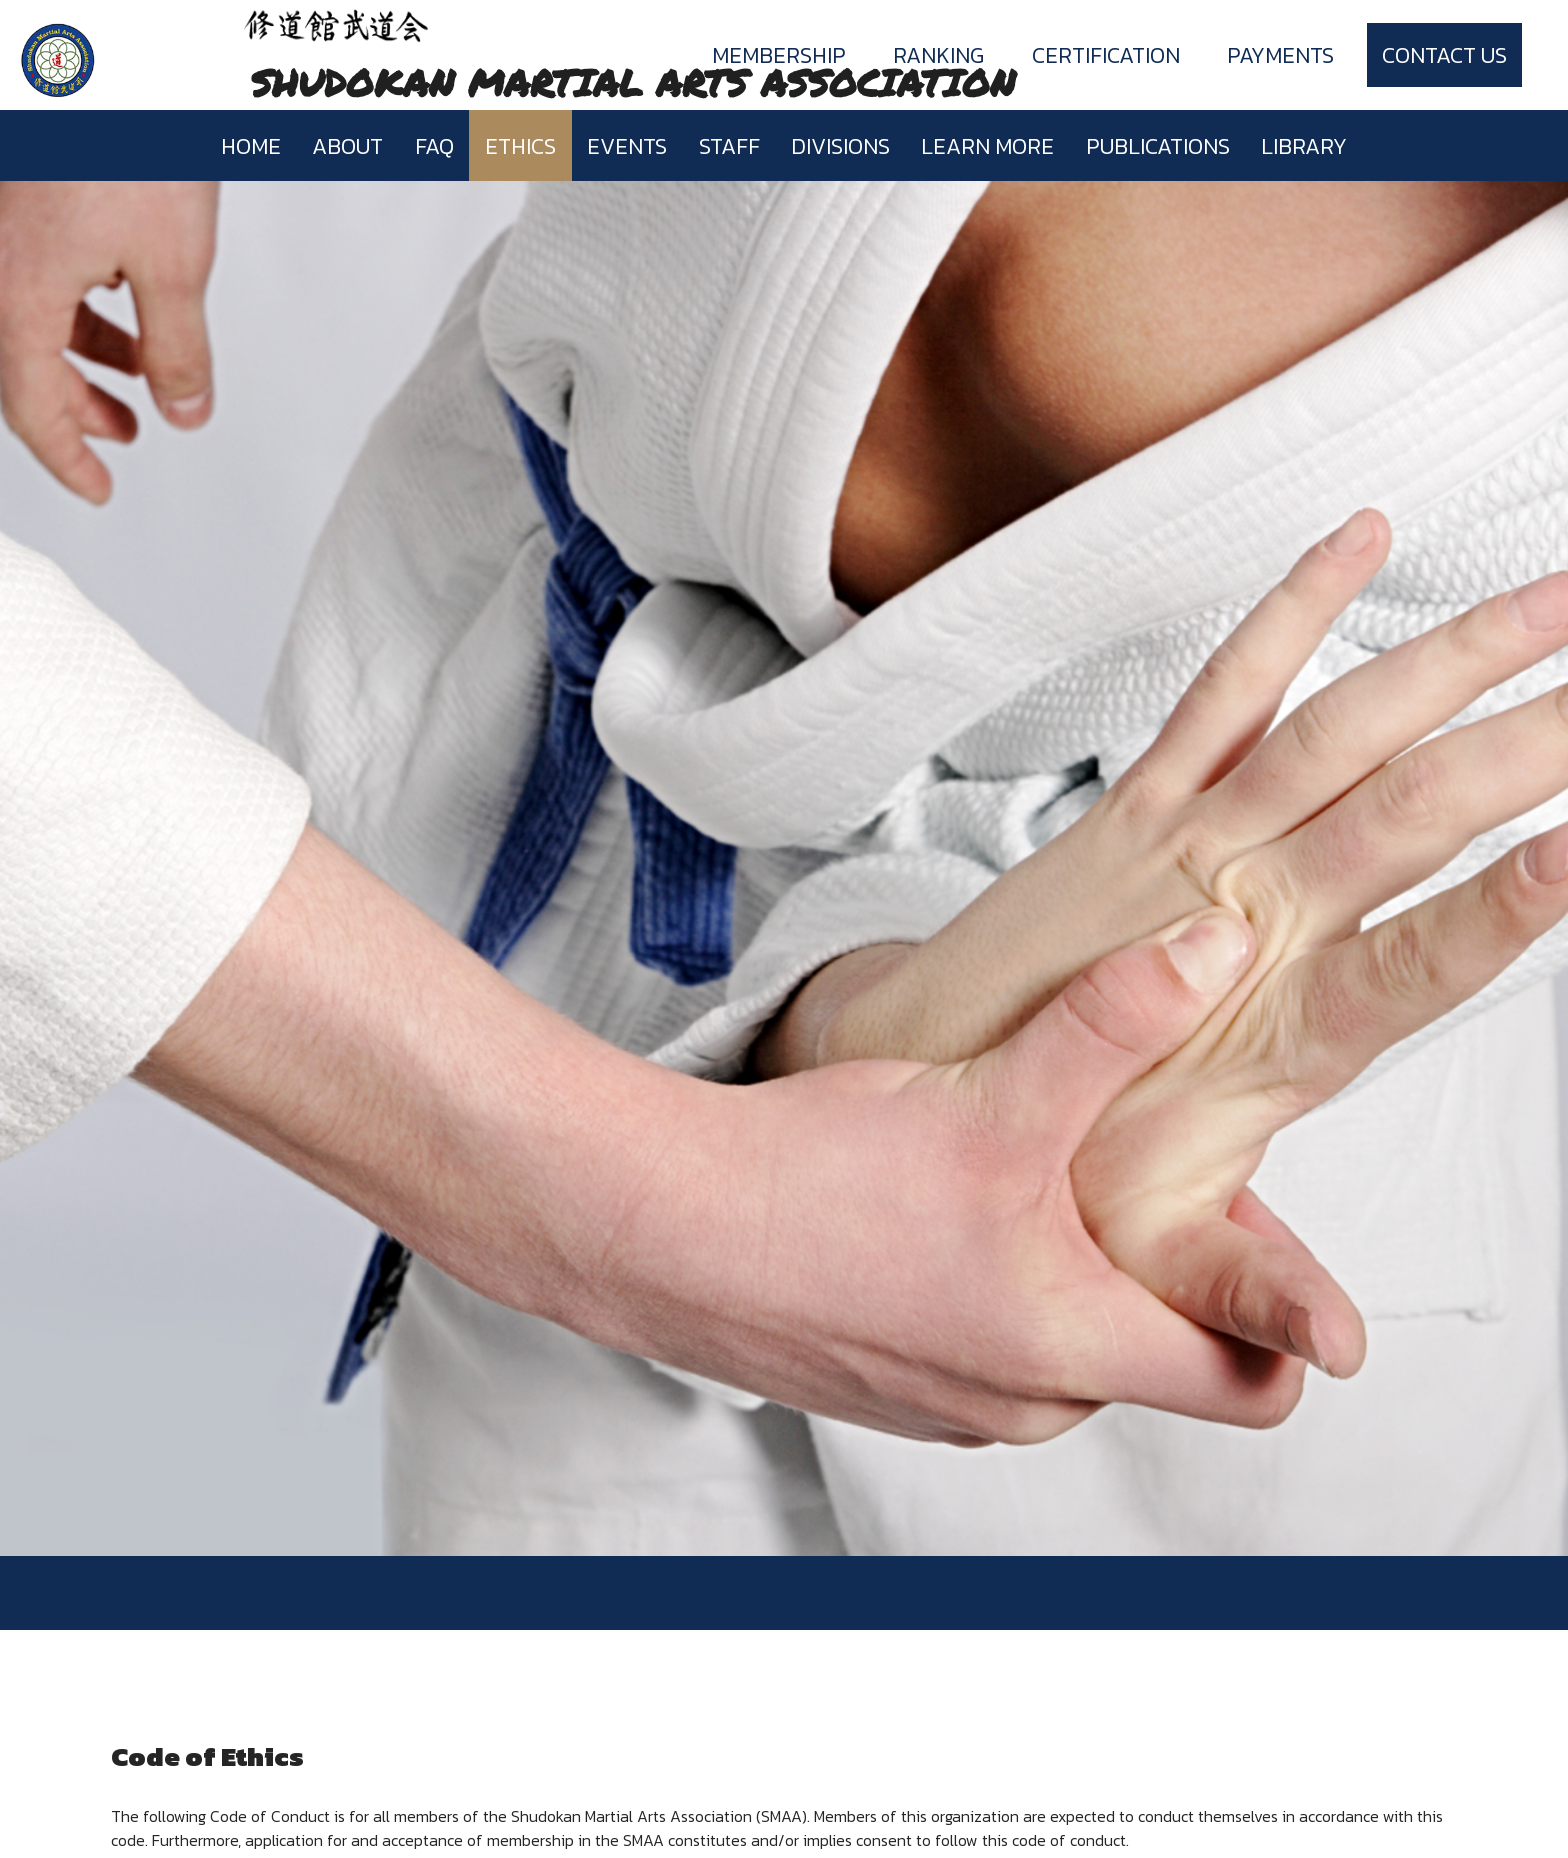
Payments (1280, 55)
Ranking (938, 55)
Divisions (840, 146)
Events (627, 146)
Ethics (520, 146)
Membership (779, 55)
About (347, 146)
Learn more (987, 146)
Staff (729, 146)
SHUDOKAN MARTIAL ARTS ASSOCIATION (633, 82)
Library (1304, 146)
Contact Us (1444, 55)
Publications (1158, 146)
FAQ (434, 146)
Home (251, 146)
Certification (1106, 55)
